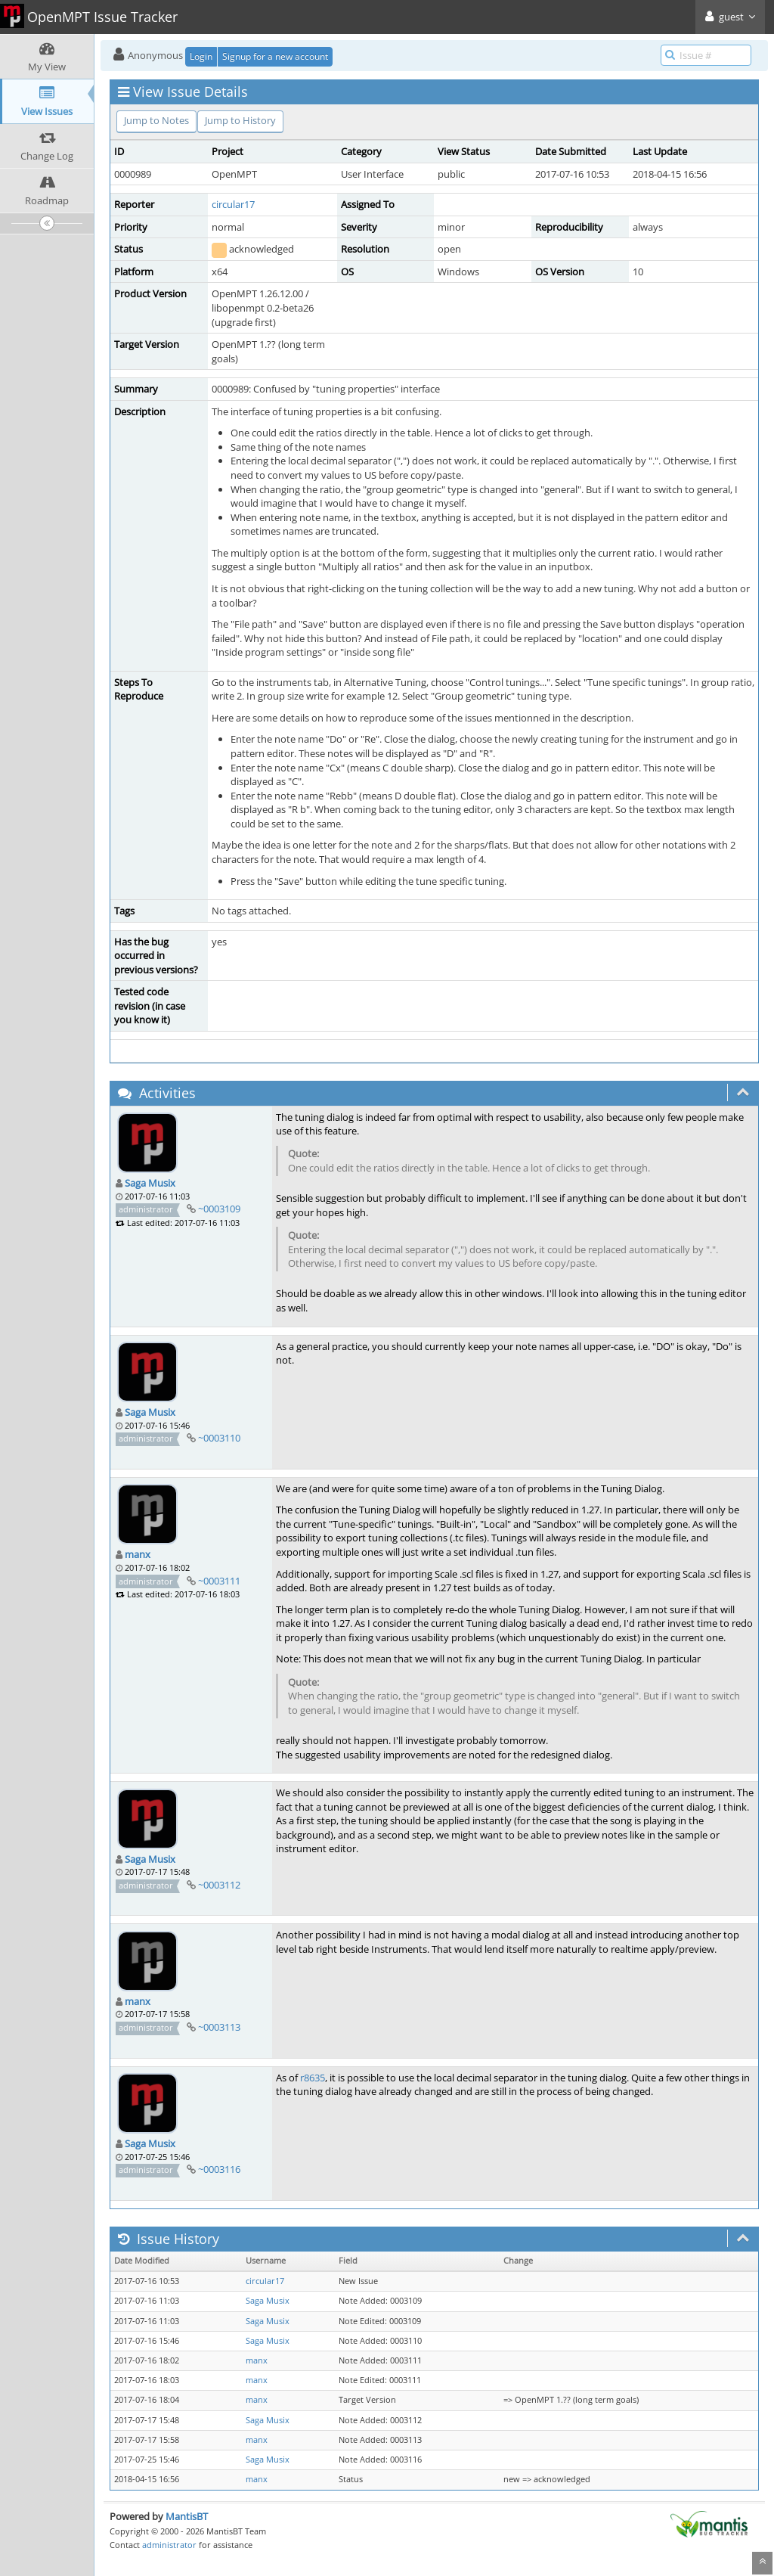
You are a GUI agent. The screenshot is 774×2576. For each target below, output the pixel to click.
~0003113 (219, 2027)
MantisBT (187, 2516)
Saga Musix (150, 1183)
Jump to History (240, 120)
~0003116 (219, 2169)
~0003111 (219, 1580)
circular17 (233, 204)
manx (137, 1554)
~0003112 (219, 1885)
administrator (169, 2544)
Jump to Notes (156, 120)
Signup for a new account (275, 56)
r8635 (312, 2077)
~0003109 (219, 1208)
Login (201, 56)
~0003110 (219, 1438)
